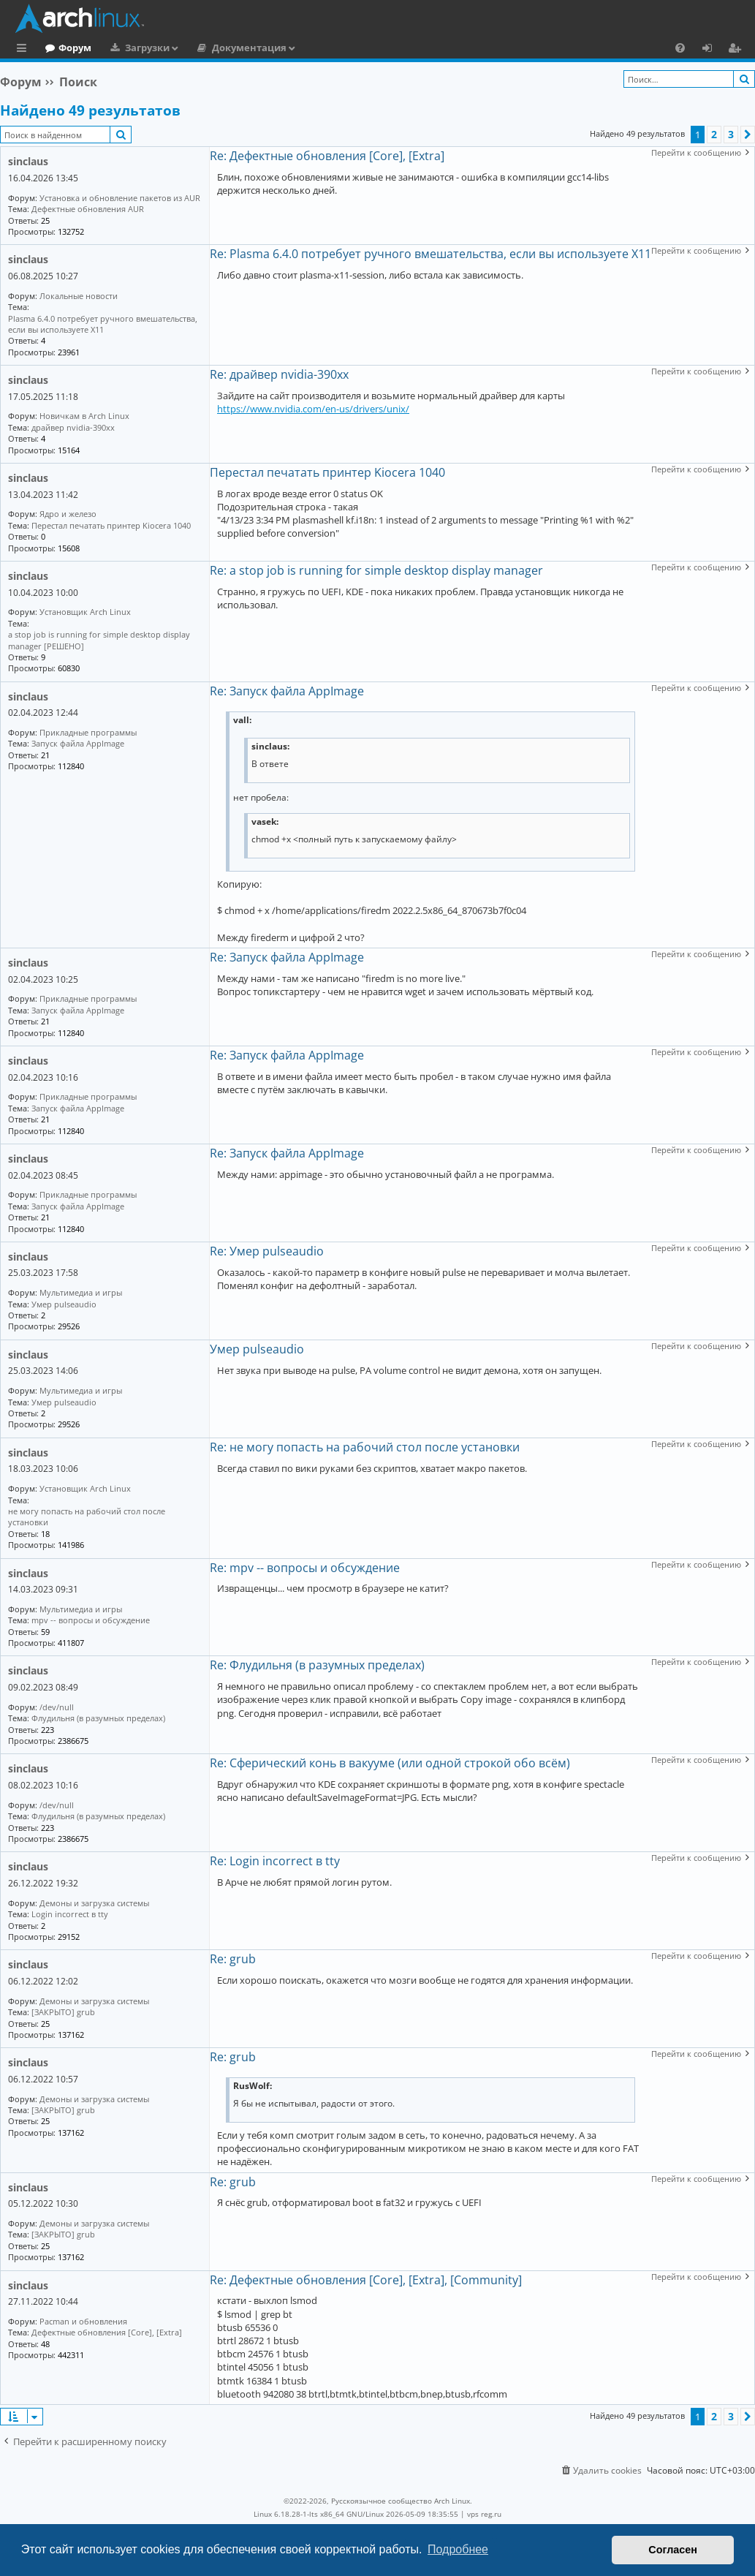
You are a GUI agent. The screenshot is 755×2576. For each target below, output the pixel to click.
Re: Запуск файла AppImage (287, 691)
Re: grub (233, 1959)
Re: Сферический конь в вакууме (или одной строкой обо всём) (390, 1763)
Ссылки (24, 49)
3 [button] (731, 134)
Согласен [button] (672, 2550)
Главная (65, 47)
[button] (747, 134)
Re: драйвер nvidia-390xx (279, 374)
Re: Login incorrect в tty (275, 1861)
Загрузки (207, 47)
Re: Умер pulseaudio (267, 1251)
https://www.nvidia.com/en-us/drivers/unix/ (313, 408)
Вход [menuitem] (712, 49)
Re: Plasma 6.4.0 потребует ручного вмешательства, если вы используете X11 (430, 253)
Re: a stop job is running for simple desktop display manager (376, 570)
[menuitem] (680, 47)
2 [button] (714, 134)
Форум (134, 47)
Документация (309, 47)
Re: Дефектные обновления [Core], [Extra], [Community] (366, 2280)
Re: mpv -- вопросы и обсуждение (305, 1567)
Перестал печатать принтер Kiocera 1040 (327, 472)
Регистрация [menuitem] (737, 49)
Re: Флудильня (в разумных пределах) (317, 1665)
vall (241, 720)
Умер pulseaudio (257, 1349)
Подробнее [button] (458, 2549)
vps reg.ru (484, 2514)
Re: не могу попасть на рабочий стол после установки (365, 1447)
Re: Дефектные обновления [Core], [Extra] (327, 155)
